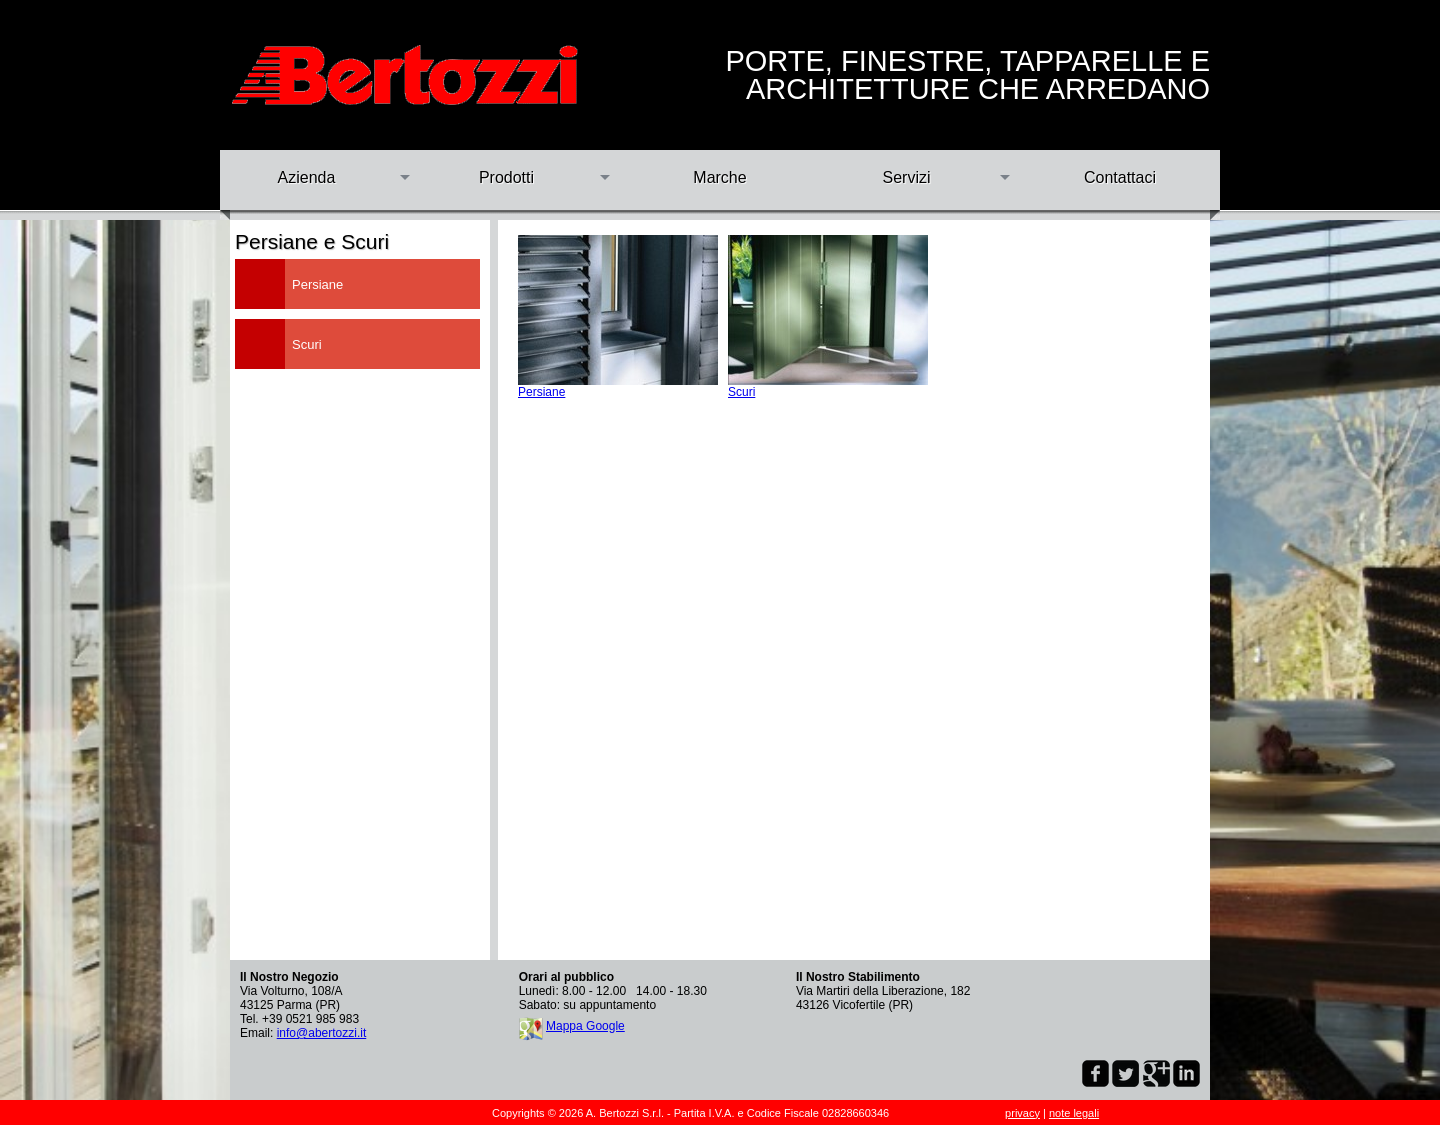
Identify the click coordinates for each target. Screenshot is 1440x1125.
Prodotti (506, 177)
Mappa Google (585, 1026)
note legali (1074, 1113)
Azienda (307, 177)
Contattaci (1120, 177)
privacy (1022, 1113)
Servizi (906, 177)
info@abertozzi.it (322, 1033)
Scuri (741, 392)
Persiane (541, 392)
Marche (719, 177)
